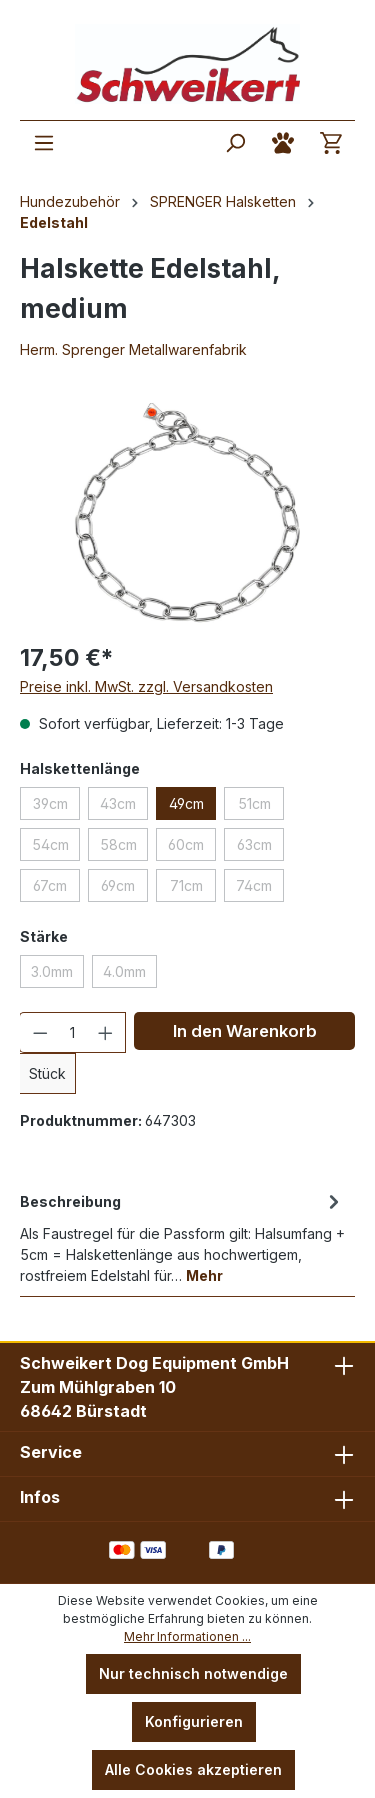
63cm (254, 844)
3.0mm (52, 971)
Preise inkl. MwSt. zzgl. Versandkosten (146, 686)
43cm (118, 803)
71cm (186, 885)
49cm (186, 803)
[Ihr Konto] (283, 143)
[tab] (182, 1237)
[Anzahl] (73, 1032)
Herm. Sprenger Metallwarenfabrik (133, 349)
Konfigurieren (194, 1721)
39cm (50, 803)
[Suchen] (235, 143)
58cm (118, 844)
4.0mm (124, 971)
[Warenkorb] (331, 143)
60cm (186, 844)
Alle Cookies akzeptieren (193, 1769)
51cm (254, 803)
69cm (118, 885)
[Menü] (44, 143)
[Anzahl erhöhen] (106, 1032)
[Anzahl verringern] (40, 1032)
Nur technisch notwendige (193, 1673)
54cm (50, 844)
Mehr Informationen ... (187, 1636)
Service (51, 1452)
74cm (254, 885)
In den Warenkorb (245, 1031)
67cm (50, 885)
